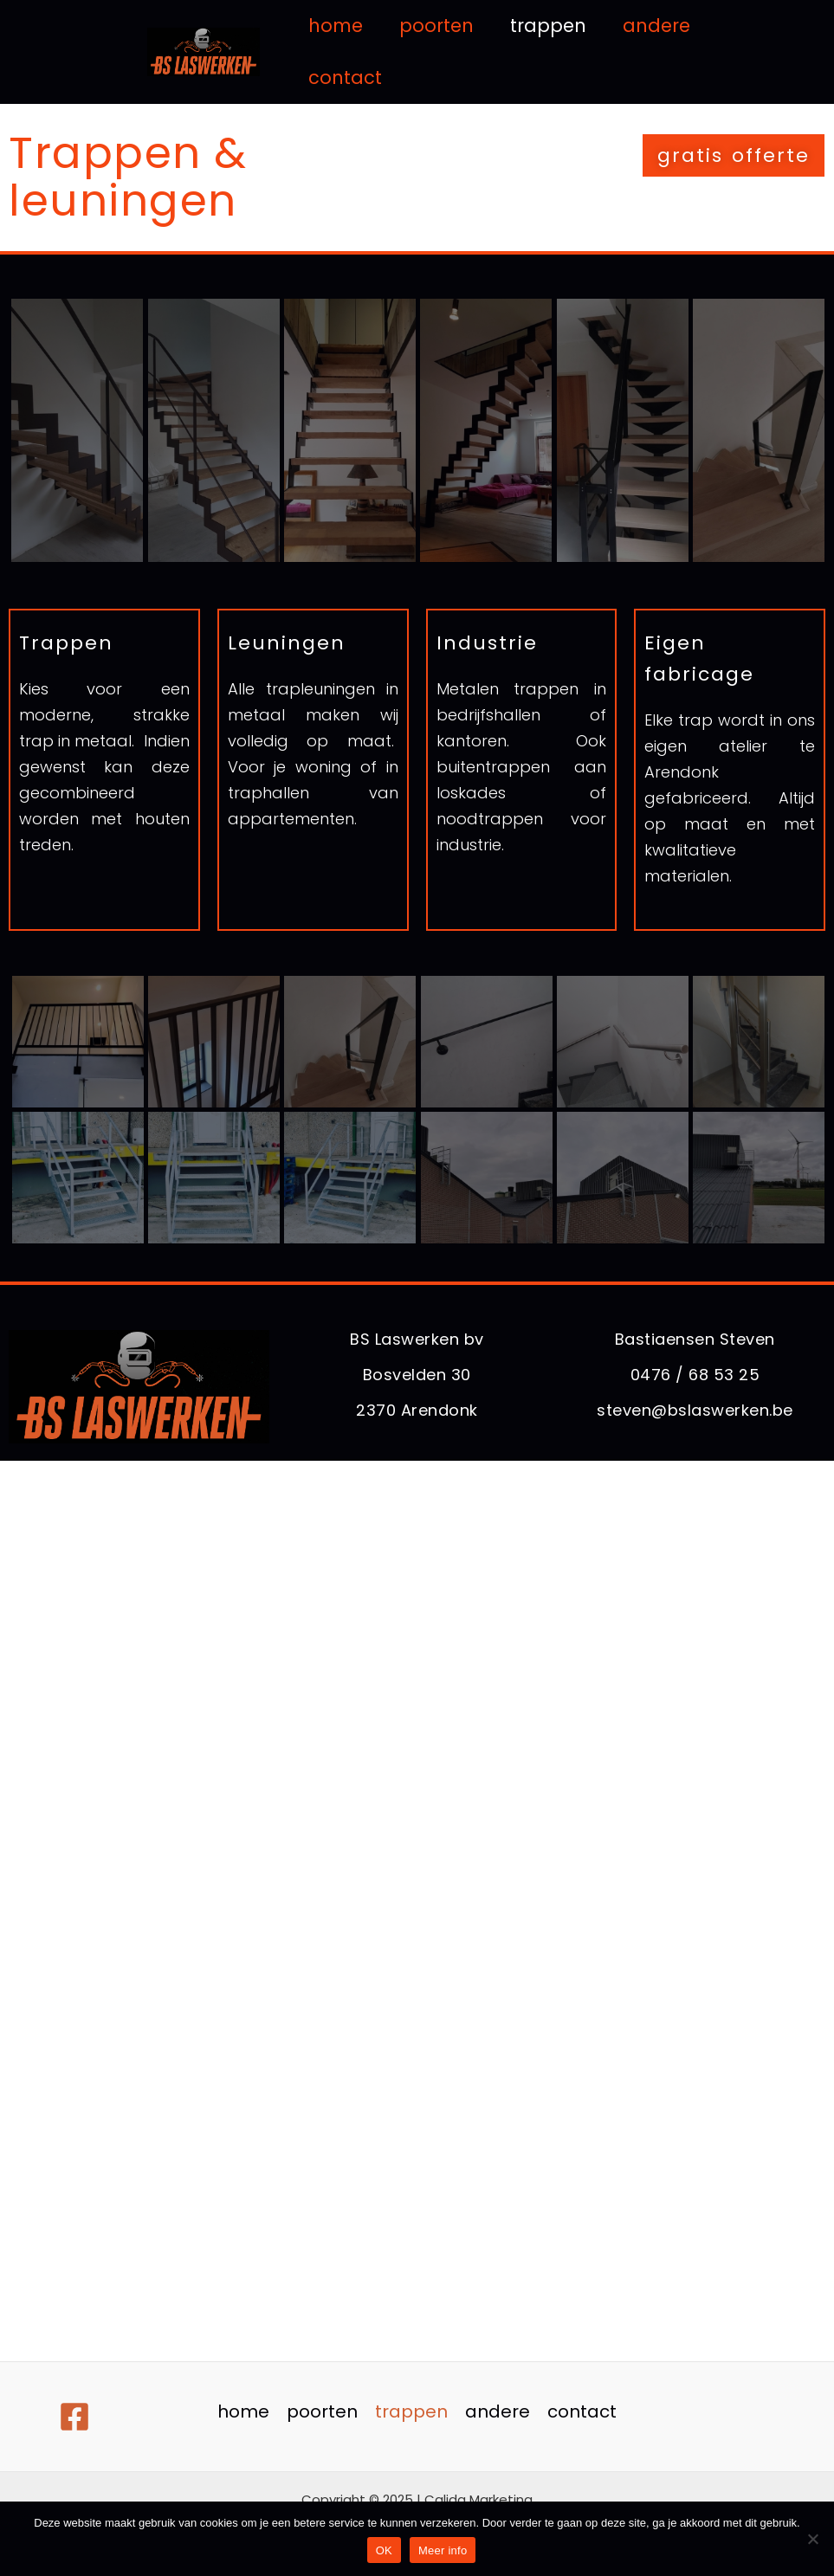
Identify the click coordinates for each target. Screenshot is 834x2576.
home (335, 25)
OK (384, 2550)
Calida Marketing (478, 2499)
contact (345, 77)
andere (656, 25)
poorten (436, 25)
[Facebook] (74, 2416)
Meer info (442, 2550)
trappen (548, 25)
